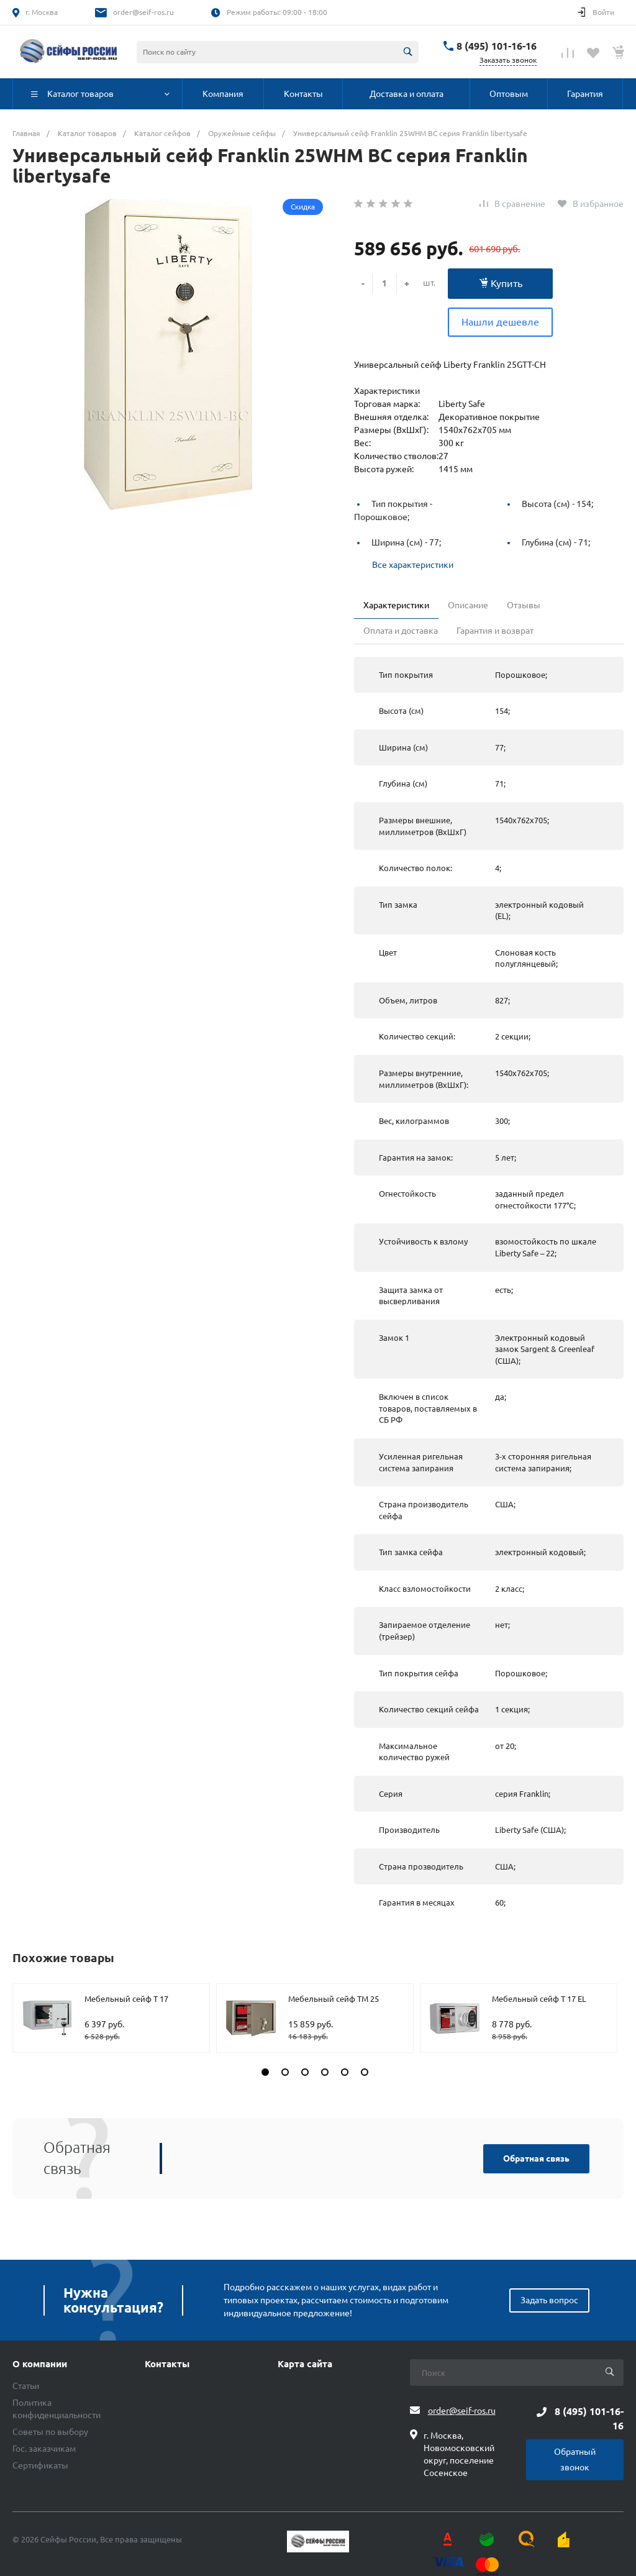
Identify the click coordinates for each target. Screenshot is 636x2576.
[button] (265, 2072)
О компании (39, 2364)
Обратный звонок (575, 2459)
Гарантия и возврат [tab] (495, 631)
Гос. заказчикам (44, 2449)
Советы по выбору (50, 2432)
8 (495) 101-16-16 (497, 46)
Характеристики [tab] (396, 605)
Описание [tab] (468, 605)
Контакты (167, 2364)
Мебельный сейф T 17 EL (539, 1998)
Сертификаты (40, 2465)
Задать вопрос (549, 2300)
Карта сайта (305, 2364)
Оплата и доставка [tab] (400, 631)
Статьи (25, 2386)
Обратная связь (536, 2158)
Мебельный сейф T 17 (126, 1998)
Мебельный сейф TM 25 (333, 1998)
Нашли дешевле (500, 321)
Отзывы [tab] (523, 605)
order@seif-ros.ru (143, 12)
